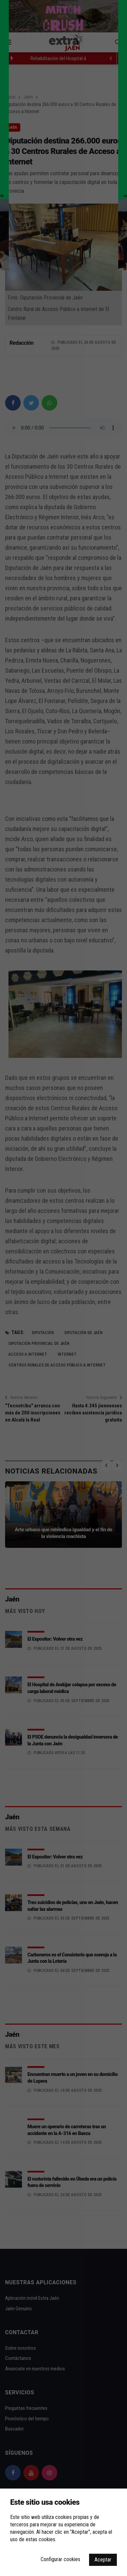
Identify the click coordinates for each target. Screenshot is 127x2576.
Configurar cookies (60, 2559)
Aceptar (102, 2559)
